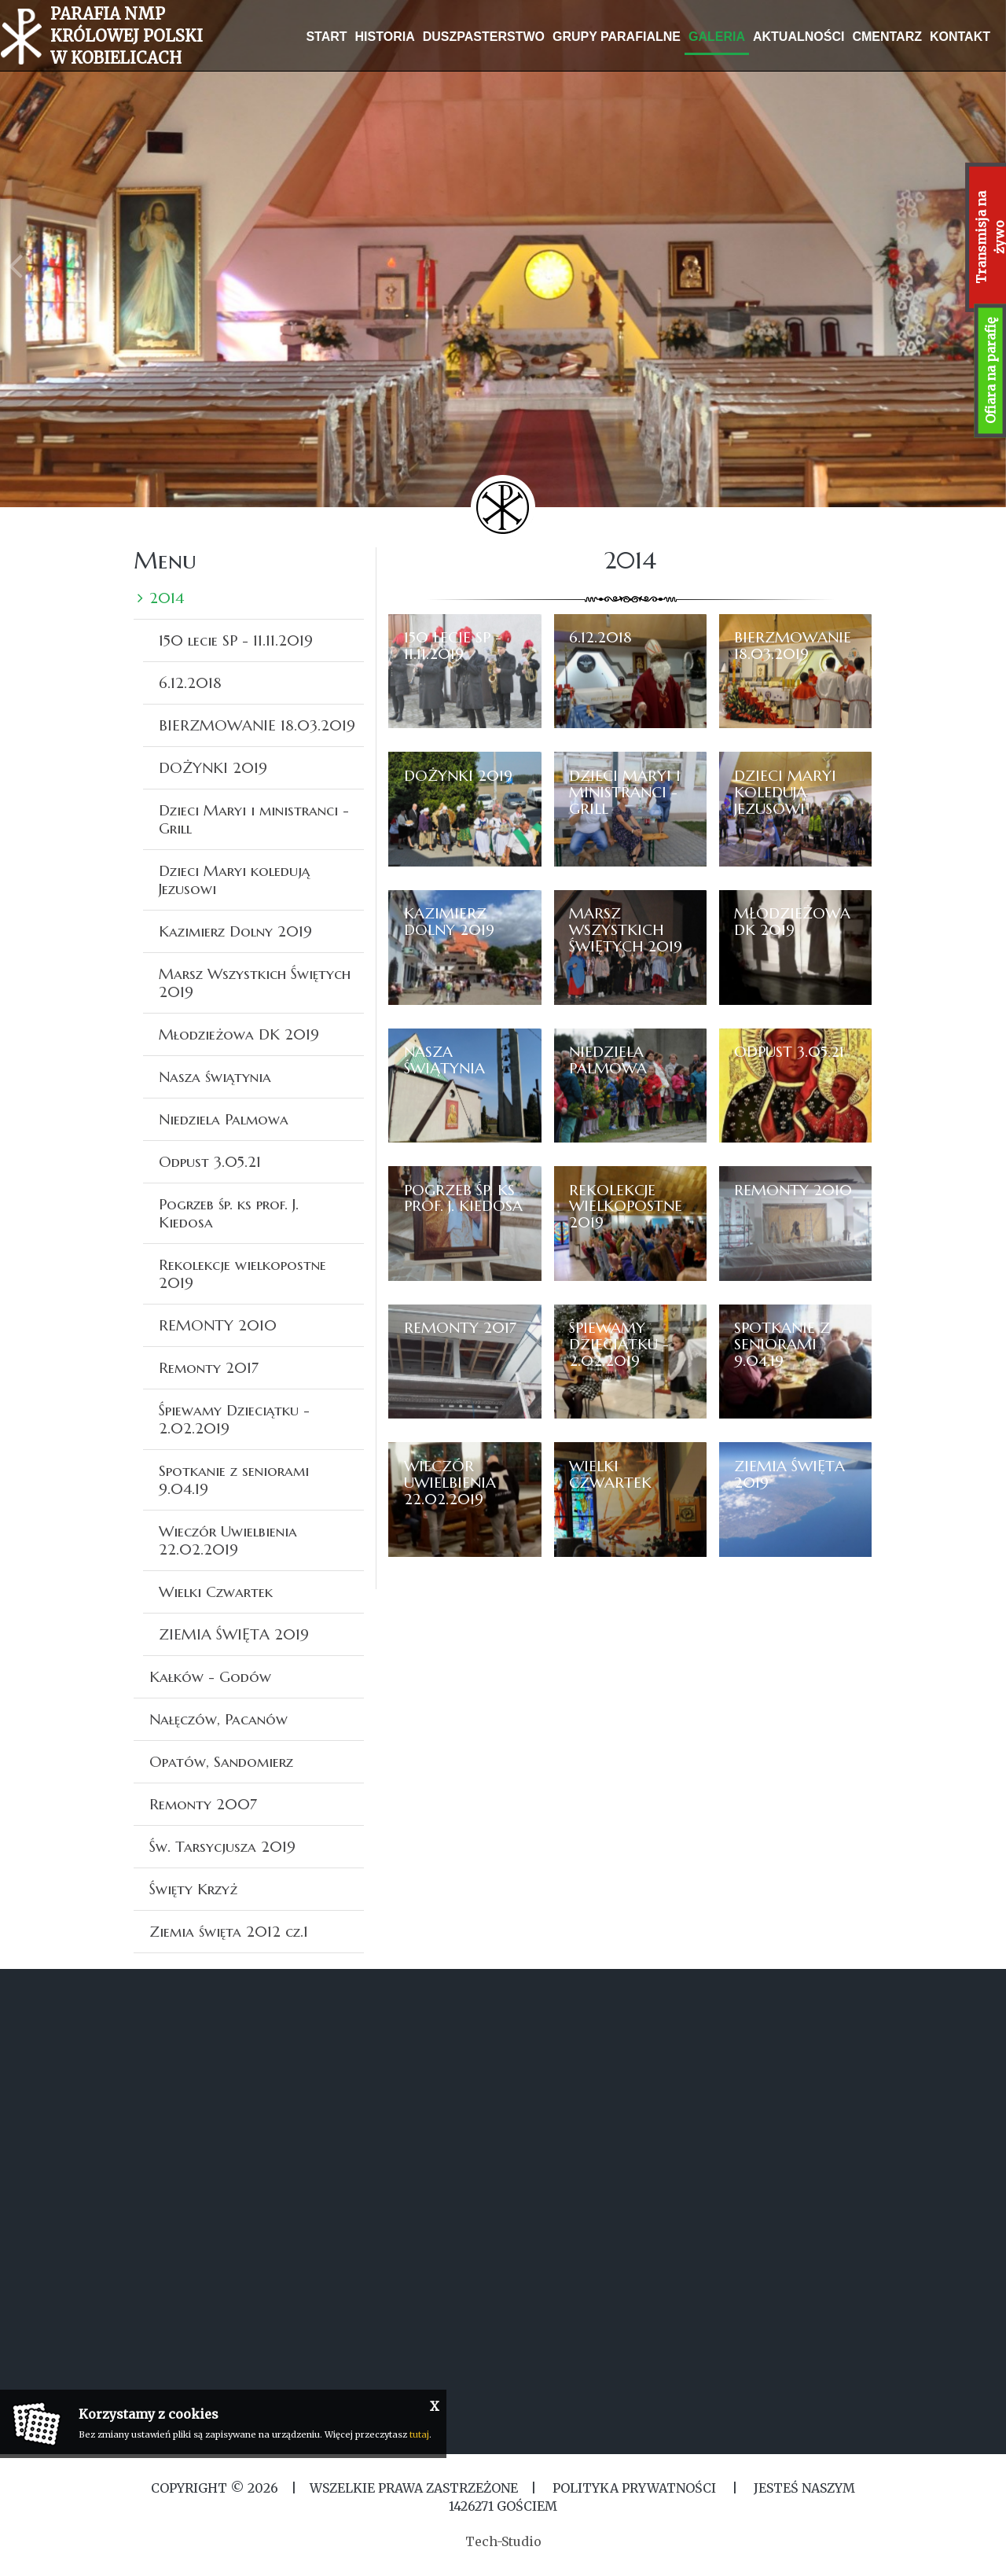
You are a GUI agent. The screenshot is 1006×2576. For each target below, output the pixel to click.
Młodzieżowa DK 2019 (239, 1034)
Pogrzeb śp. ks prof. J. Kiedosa (229, 1212)
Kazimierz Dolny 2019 (235, 931)
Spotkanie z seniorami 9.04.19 (234, 1479)
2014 (166, 597)
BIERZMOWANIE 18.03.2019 (257, 725)
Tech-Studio (503, 2541)
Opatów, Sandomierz (221, 1761)
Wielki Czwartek (216, 1591)
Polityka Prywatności (634, 2488)
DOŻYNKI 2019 (213, 767)
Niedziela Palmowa (223, 1119)
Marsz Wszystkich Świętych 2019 (255, 982)
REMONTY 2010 (218, 1325)
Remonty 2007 (203, 1803)
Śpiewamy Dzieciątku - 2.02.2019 (234, 1418)
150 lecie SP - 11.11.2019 (236, 640)
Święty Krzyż (193, 1888)
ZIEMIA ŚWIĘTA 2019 (234, 1634)
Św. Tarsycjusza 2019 (222, 1846)
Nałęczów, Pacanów (218, 1718)
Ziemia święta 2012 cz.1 (228, 1931)
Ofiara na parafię (990, 371)
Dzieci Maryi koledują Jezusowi (234, 879)
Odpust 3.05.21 (210, 1161)
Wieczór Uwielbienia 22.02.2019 (228, 1540)
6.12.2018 (190, 682)
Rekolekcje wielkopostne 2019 (242, 1273)
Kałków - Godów (210, 1676)
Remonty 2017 (209, 1367)
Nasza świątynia (215, 1076)
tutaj (419, 2434)
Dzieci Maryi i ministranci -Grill (254, 818)
